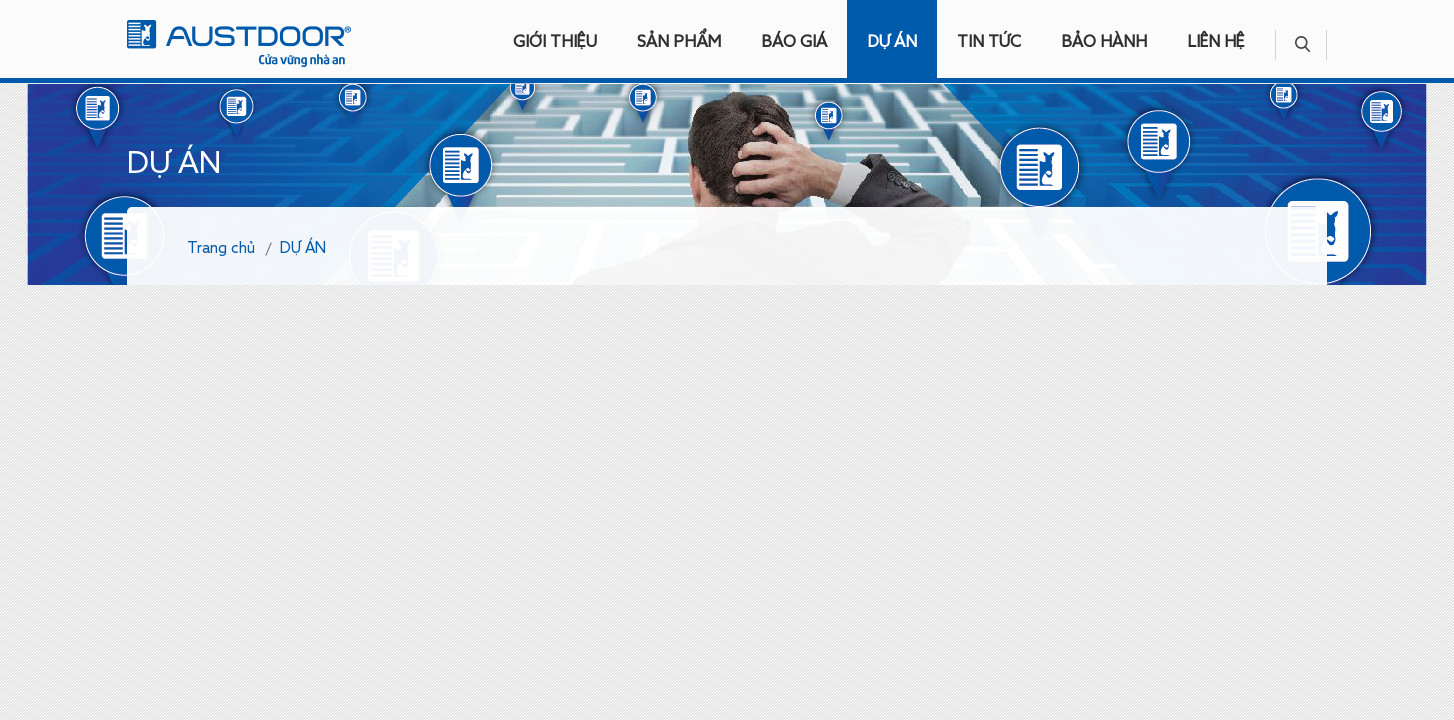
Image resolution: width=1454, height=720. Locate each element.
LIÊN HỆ (1216, 43)
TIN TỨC (989, 43)
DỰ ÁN (892, 43)
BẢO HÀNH (1104, 43)
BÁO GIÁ (794, 43)
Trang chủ (221, 248)
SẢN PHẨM (679, 43)
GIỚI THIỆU (555, 43)
